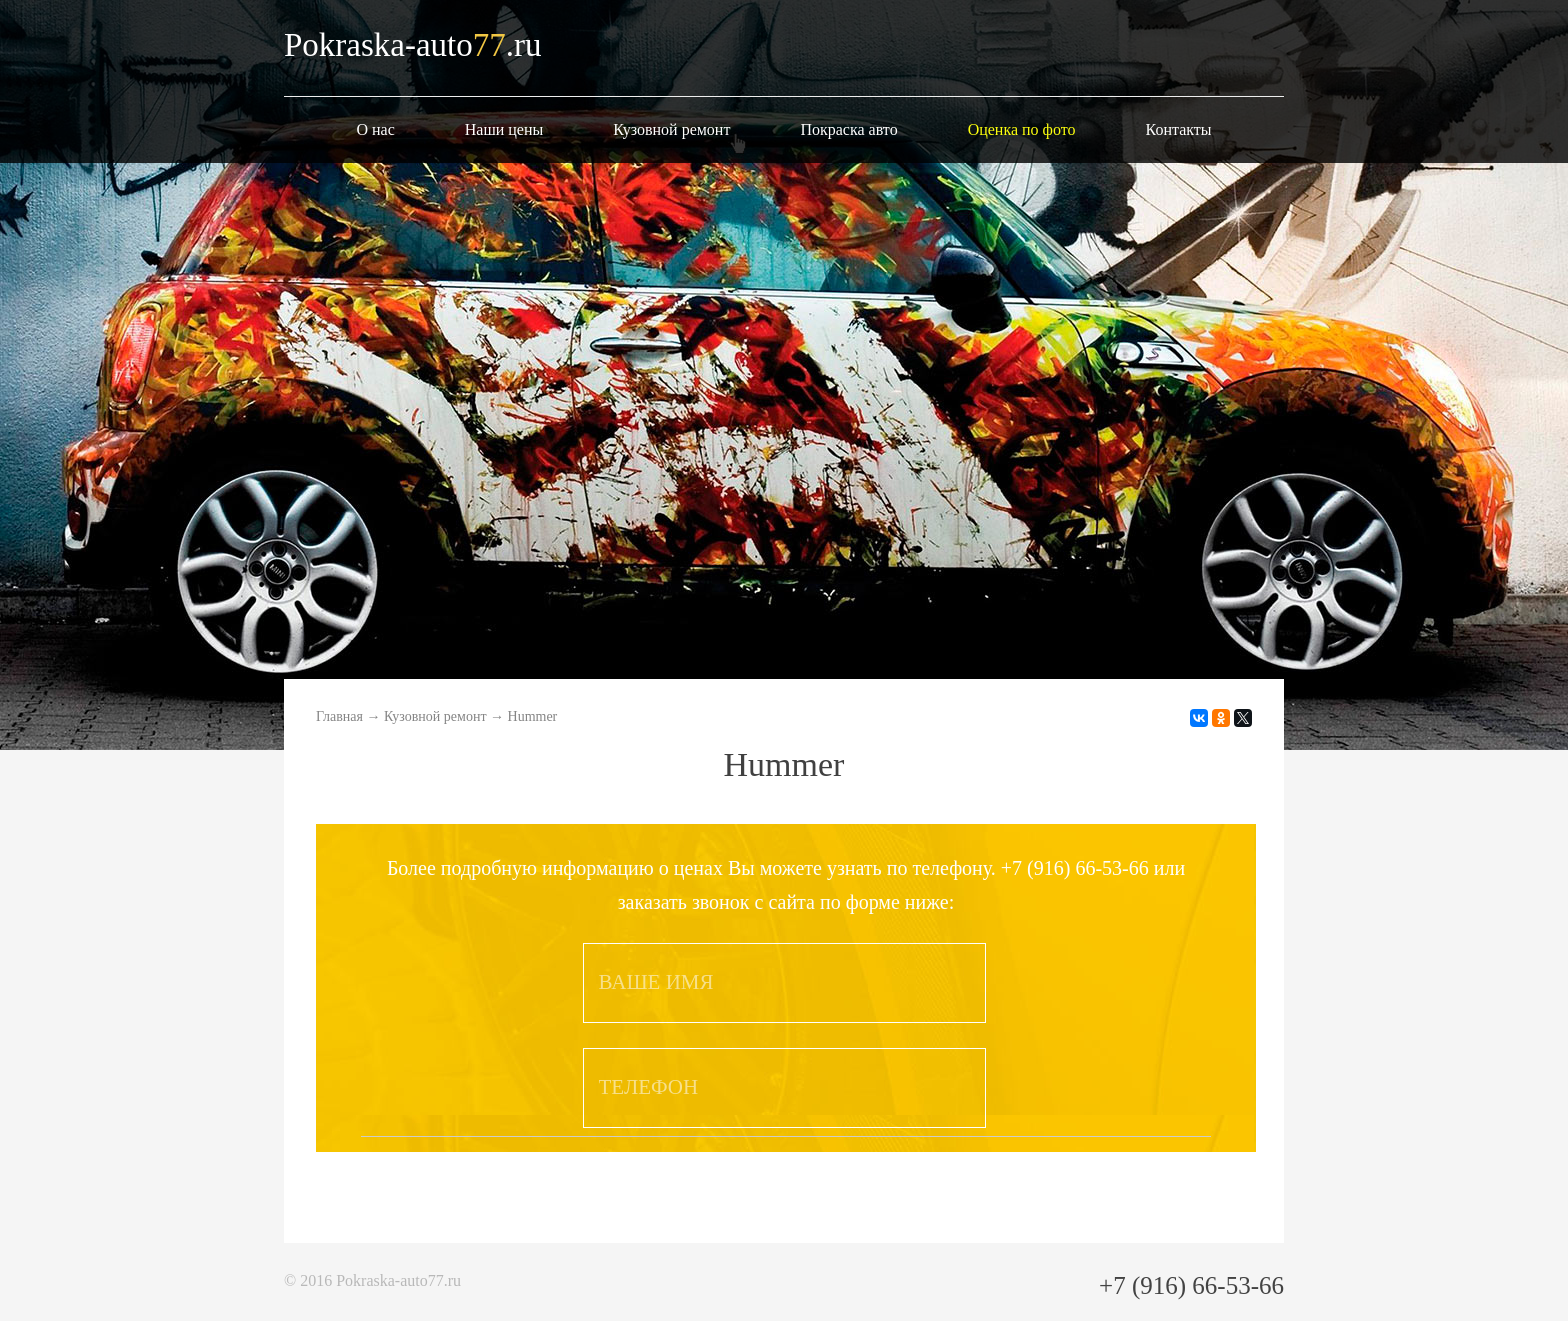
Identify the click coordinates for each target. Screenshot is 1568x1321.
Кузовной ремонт (671, 129)
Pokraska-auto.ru (413, 45)
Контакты (1179, 129)
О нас (375, 129)
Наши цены (504, 129)
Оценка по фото (1022, 129)
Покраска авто (848, 129)
